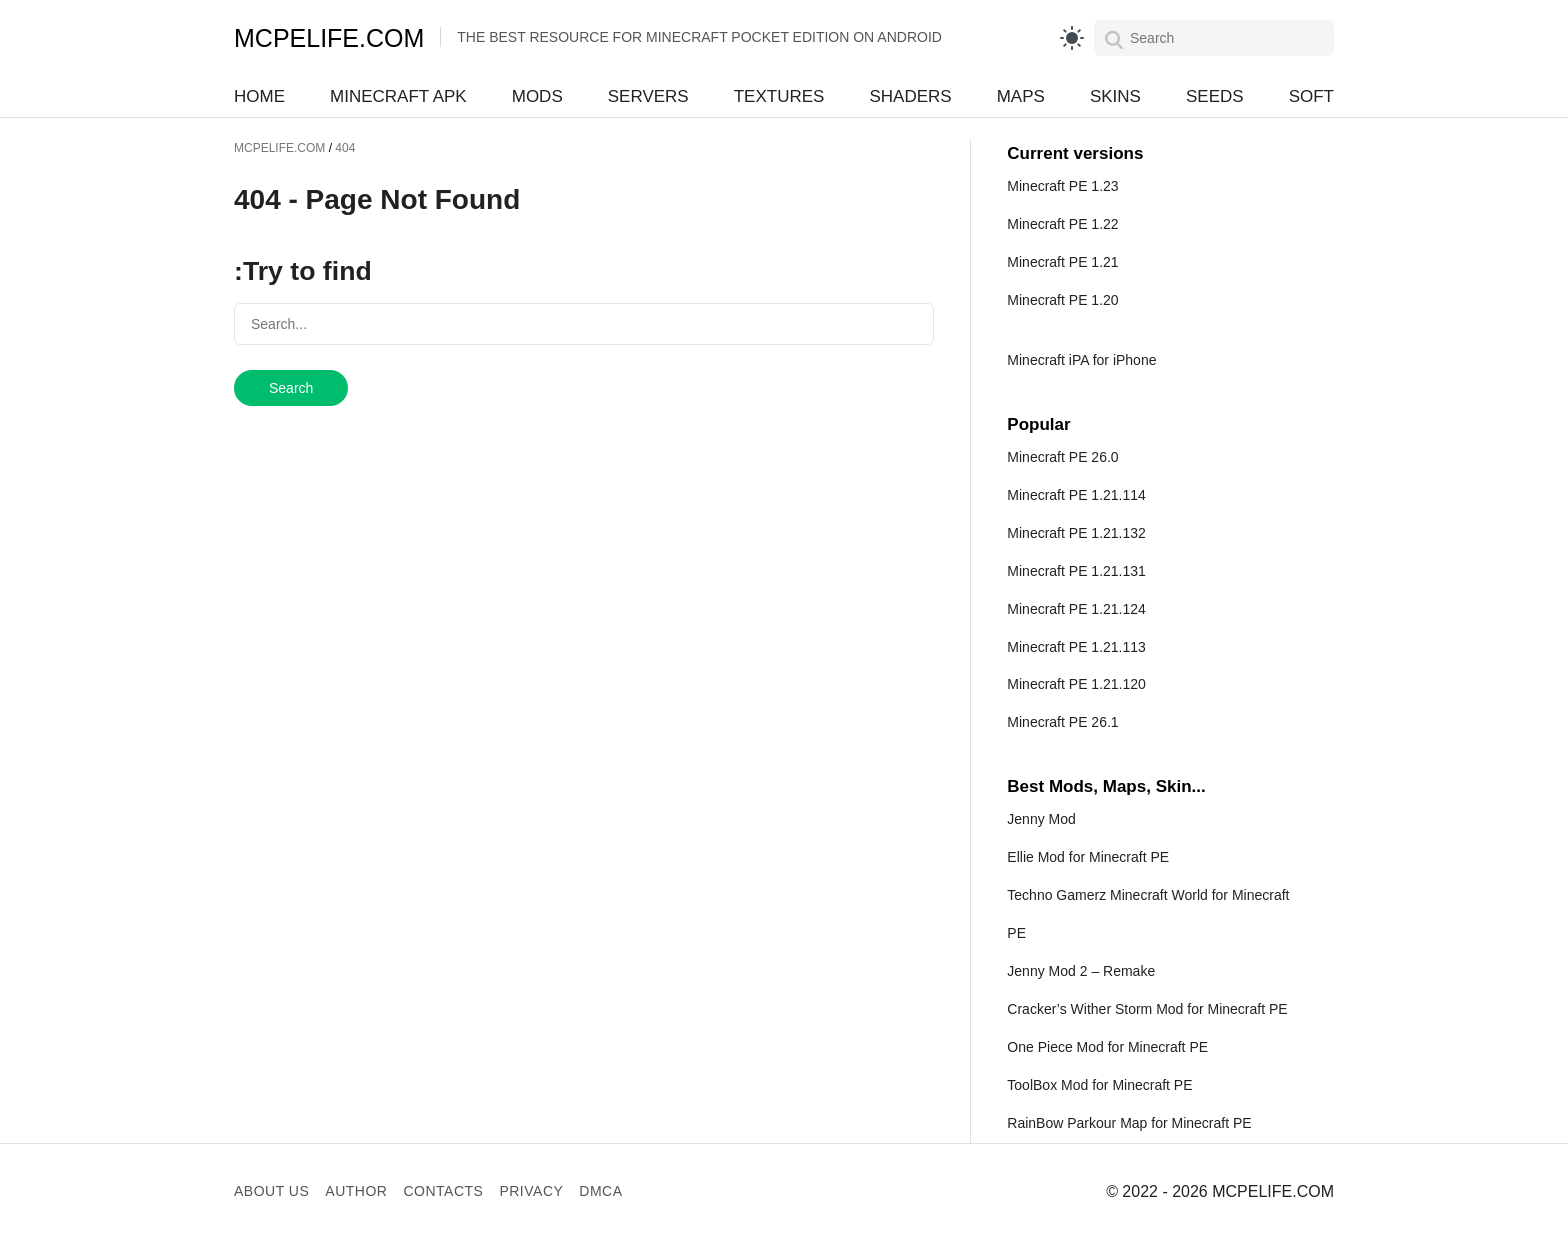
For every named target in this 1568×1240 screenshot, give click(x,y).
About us (271, 1191)
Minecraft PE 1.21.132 (1076, 533)
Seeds (1215, 96)
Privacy (531, 1191)
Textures (779, 96)
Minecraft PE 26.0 (1062, 457)
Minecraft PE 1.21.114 (1076, 495)
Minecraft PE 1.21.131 (1076, 571)
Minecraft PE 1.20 (1062, 300)
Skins (1115, 96)
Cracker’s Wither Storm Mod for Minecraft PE (1147, 1009)
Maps (1021, 96)
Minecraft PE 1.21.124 (1076, 609)
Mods (537, 96)
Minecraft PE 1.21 (1062, 262)
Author (356, 1191)
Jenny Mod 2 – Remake (1081, 971)
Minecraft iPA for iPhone (1081, 360)
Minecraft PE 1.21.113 (1076, 647)
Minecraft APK (398, 96)
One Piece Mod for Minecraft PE (1107, 1047)
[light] (1072, 38)
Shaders (910, 96)
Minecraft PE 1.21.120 (1076, 684)
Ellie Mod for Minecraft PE (1088, 857)
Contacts (443, 1191)
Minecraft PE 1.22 (1062, 224)
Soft (1311, 96)
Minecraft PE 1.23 (1062, 186)
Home (259, 96)
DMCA (600, 1191)
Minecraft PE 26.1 (1062, 722)
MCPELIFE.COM (329, 38)
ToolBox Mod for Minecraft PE (1099, 1085)
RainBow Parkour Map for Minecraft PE (1129, 1123)
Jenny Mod (1041, 819)
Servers (648, 96)
